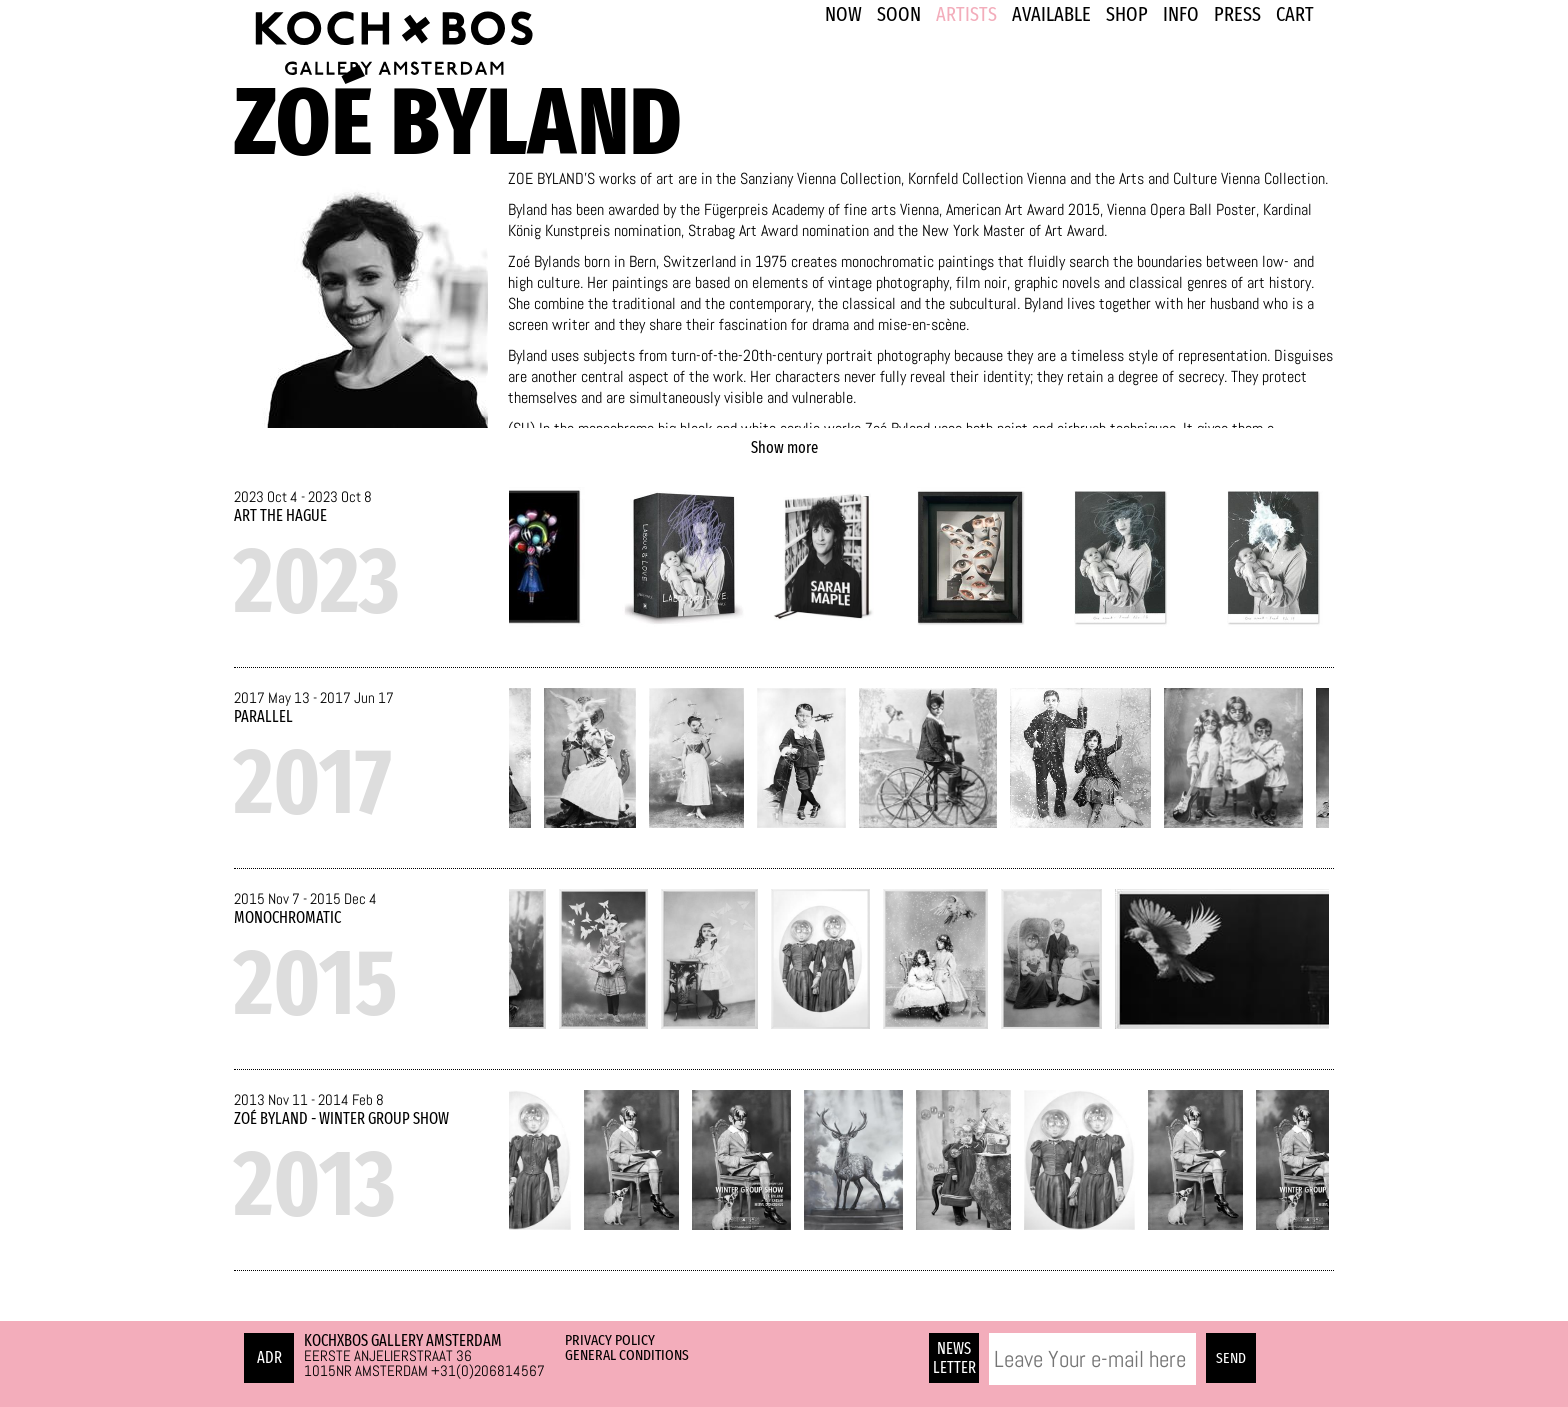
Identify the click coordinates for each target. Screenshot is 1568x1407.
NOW (843, 14)
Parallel (263, 716)
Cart (1295, 14)
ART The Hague (280, 515)
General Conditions (627, 1355)
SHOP (1127, 14)
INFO (1181, 14)
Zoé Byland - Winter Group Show (341, 1118)
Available (1051, 14)
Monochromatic (287, 917)
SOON (899, 14)
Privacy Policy (610, 1340)
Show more (784, 447)
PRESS (1237, 14)
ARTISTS (966, 14)
